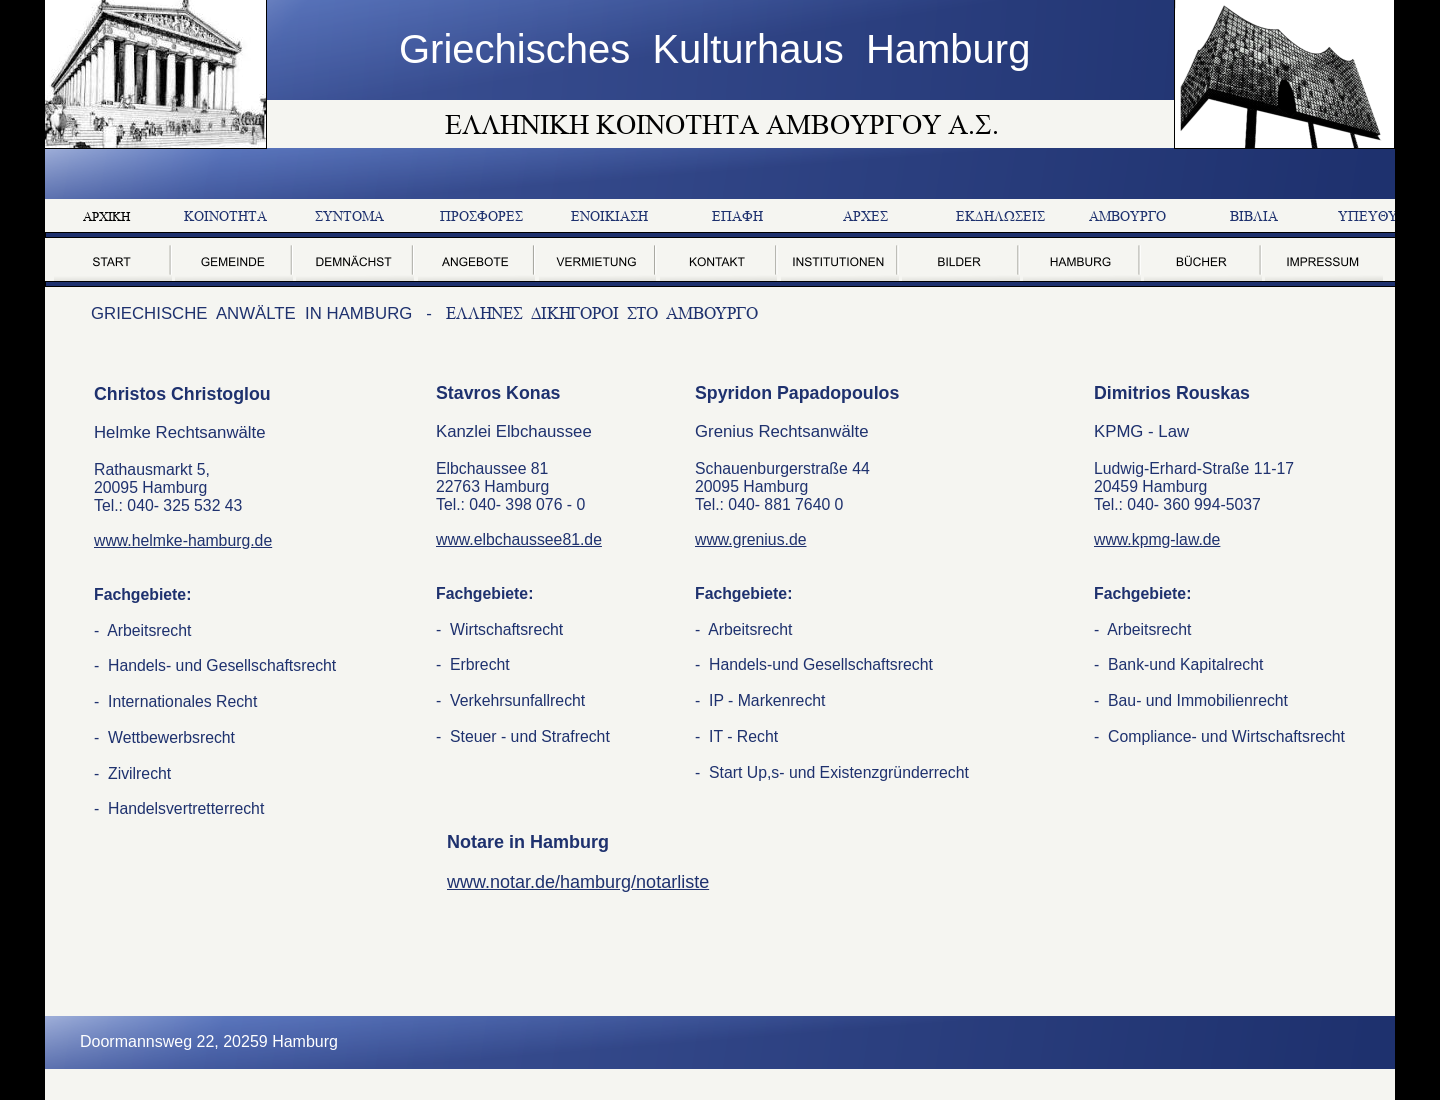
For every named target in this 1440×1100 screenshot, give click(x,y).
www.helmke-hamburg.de (183, 540)
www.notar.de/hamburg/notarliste (578, 882)
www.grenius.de (750, 539)
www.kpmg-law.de (1157, 539)
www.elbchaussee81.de (519, 539)
